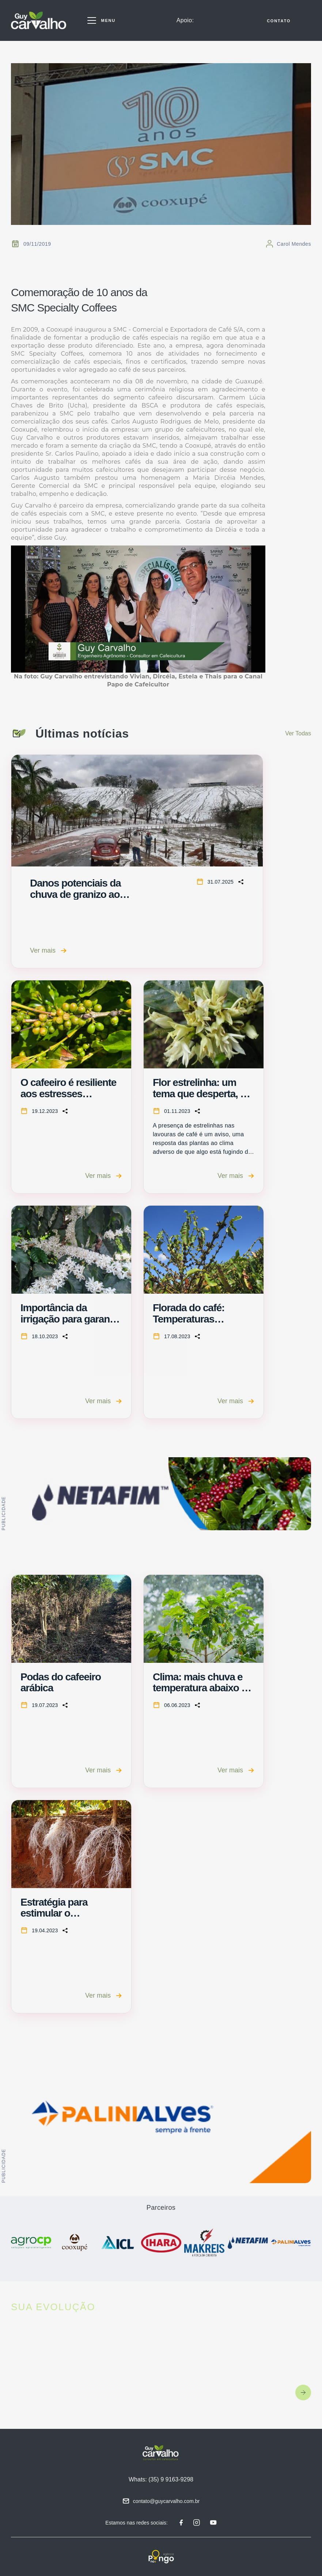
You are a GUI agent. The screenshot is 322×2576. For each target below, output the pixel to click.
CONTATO (279, 21)
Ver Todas (298, 733)
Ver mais (48, 950)
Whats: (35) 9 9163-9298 (161, 2479)
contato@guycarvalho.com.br (166, 2501)
